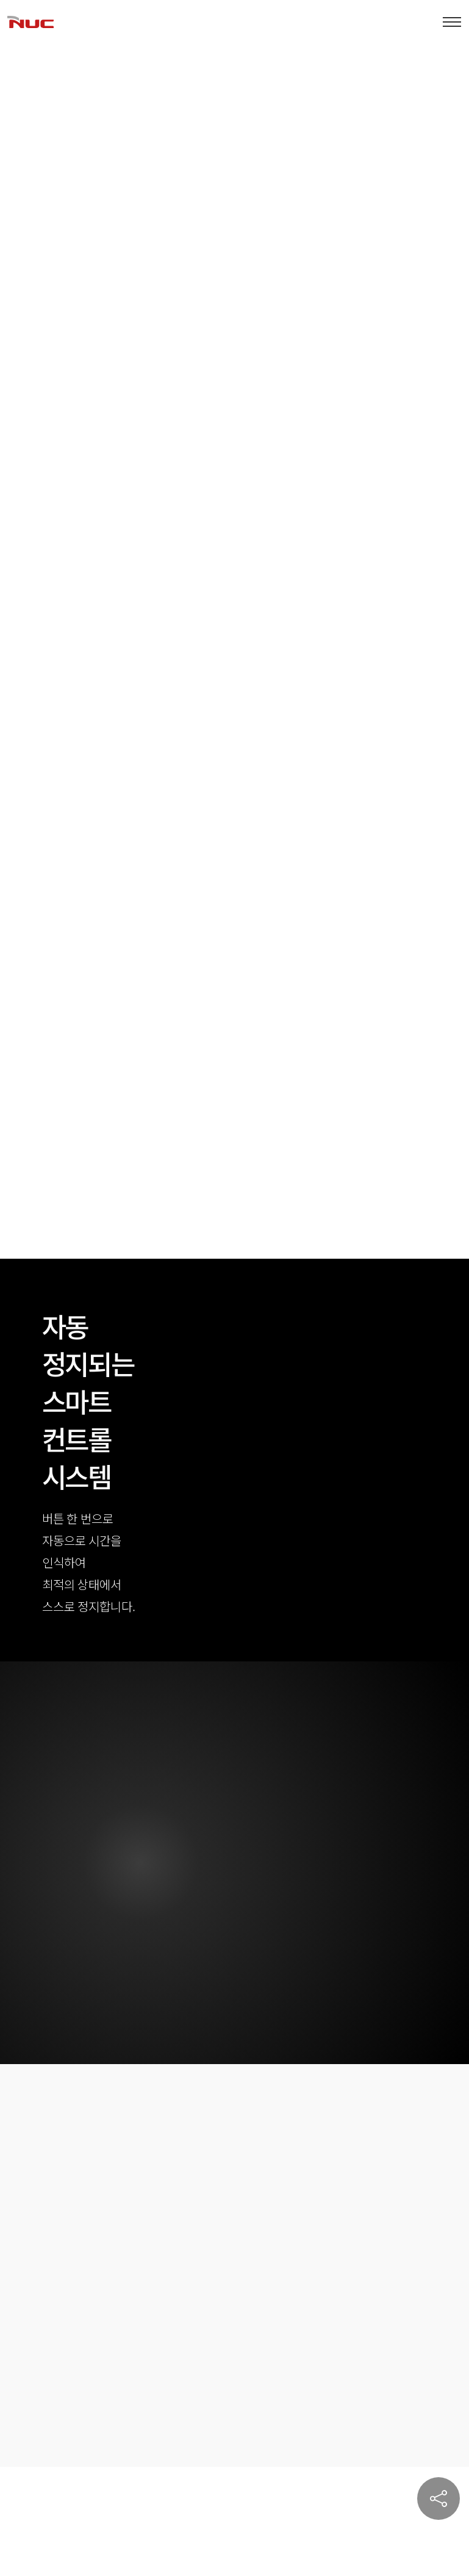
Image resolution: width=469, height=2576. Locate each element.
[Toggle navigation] (452, 22)
